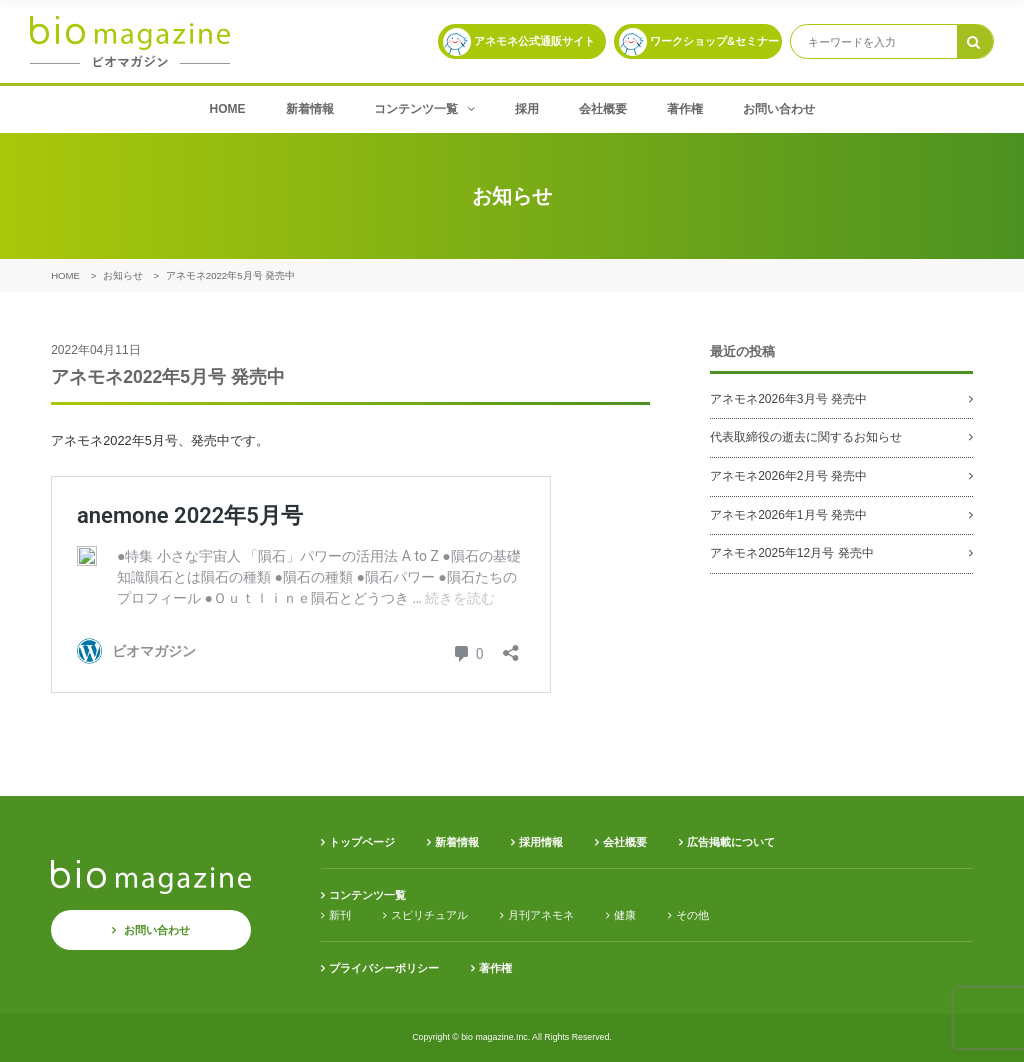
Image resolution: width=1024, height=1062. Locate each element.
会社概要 (603, 109)
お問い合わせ (779, 109)
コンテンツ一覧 (424, 109)
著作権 (685, 109)
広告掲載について (731, 842)
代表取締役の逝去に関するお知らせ (806, 437)
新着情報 (310, 109)
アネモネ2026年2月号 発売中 (788, 476)
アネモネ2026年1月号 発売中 (788, 515)
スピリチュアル (429, 915)
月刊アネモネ (541, 915)
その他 (692, 915)
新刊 (340, 915)
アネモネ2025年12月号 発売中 (791, 553)
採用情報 (541, 842)
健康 (625, 915)
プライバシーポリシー (384, 968)
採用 (527, 109)
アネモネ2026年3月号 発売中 (788, 399)
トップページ (362, 842)
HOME (228, 109)
